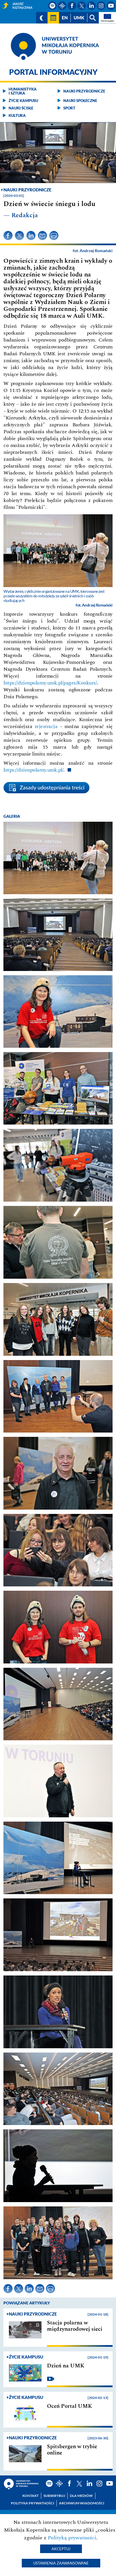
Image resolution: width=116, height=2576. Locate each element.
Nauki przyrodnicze (84, 91)
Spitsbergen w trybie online (72, 2450)
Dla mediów (81, 2495)
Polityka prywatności (32, 2503)
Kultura (17, 115)
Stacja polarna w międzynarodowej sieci (74, 2326)
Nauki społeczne (80, 100)
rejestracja (46, 726)
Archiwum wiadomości (81, 2503)
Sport (69, 108)
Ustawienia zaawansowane (61, 2563)
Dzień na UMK (65, 2366)
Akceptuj (61, 2548)
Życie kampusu (23, 100)
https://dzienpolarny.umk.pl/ (33, 770)
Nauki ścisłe (21, 108)
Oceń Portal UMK (69, 2406)
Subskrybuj (54, 2495)
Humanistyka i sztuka (23, 91)
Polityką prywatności (72, 2538)
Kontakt (30, 2495)
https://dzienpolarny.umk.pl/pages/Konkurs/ (50, 683)
